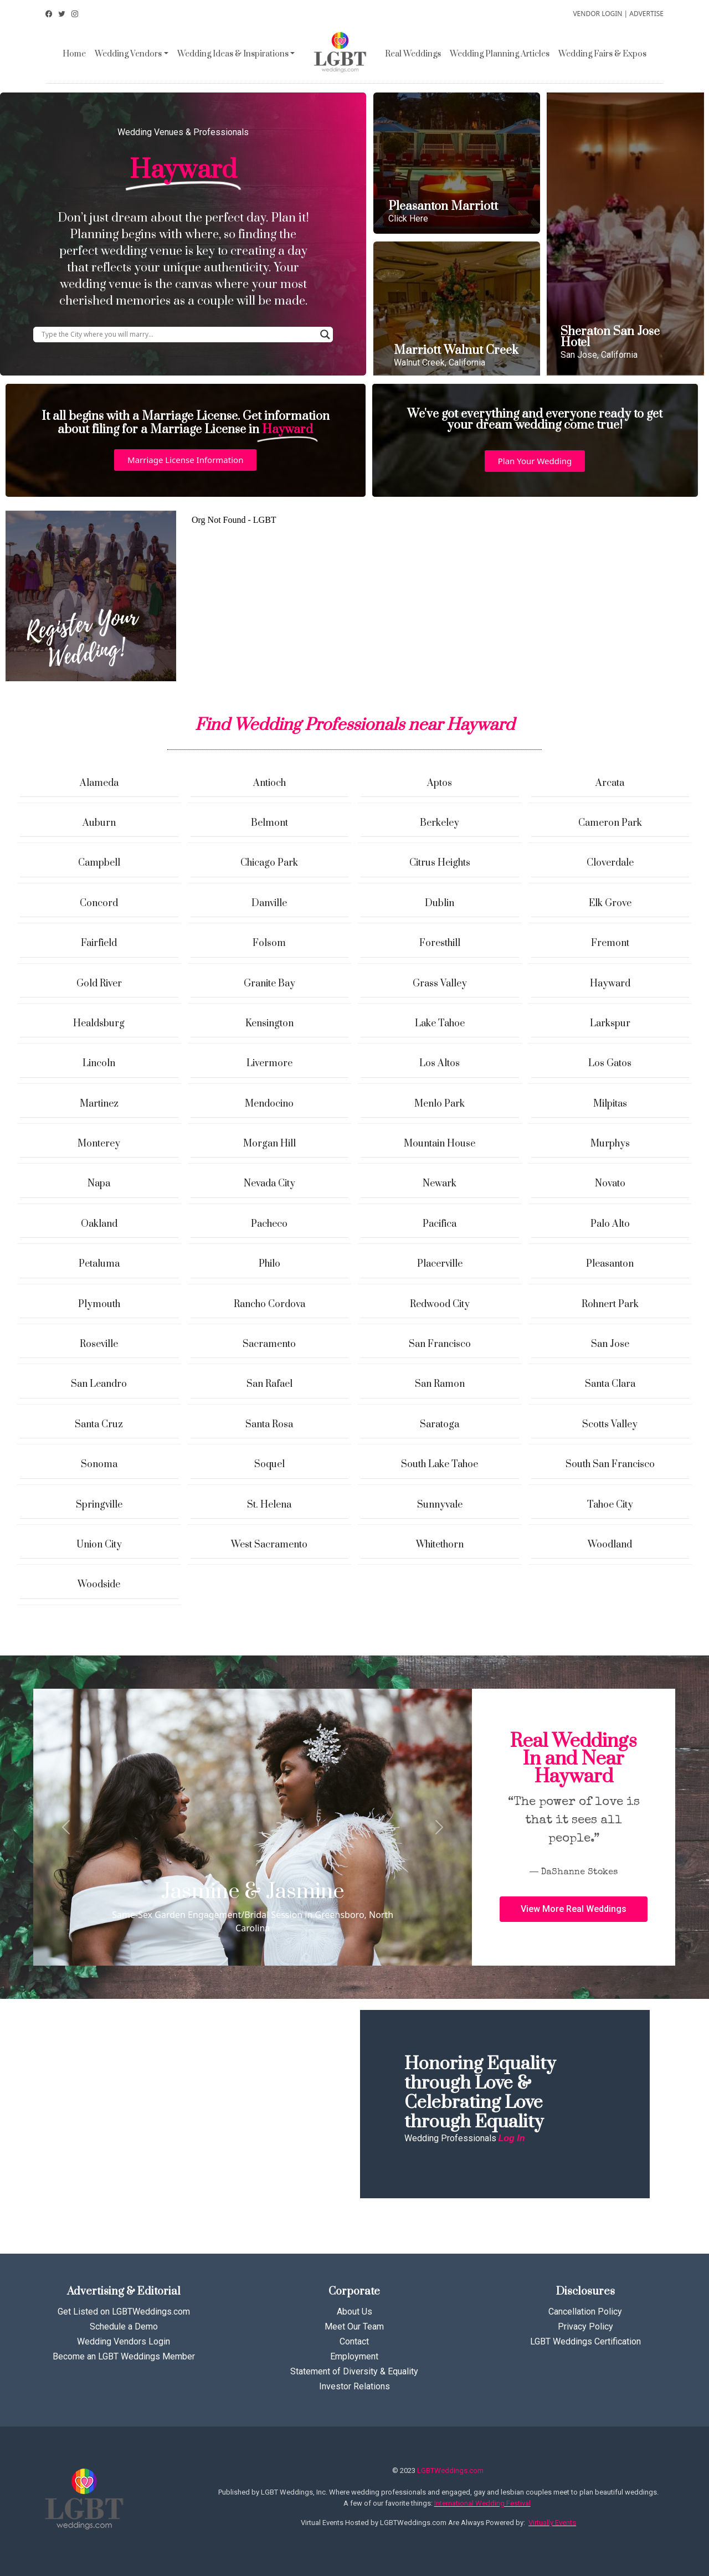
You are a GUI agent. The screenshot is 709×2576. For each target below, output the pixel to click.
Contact (354, 2341)
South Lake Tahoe (439, 1464)
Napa (99, 1184)
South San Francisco (610, 1464)
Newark (439, 1184)
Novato (610, 1184)
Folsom (269, 943)
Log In (512, 2138)
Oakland (99, 1224)
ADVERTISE (646, 13)
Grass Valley (440, 984)
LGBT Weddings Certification (585, 2341)
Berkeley (439, 823)
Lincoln (99, 1063)
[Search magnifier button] (325, 334)
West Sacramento (269, 1545)
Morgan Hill (269, 1144)
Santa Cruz (99, 1424)
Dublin (439, 903)
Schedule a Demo (124, 2326)
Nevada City (269, 1184)
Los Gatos (609, 1063)
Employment (354, 2356)
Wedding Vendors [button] (128, 54)
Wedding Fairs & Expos (602, 54)
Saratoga (439, 1424)
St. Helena (269, 1505)
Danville (269, 903)
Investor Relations (354, 2386)
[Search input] (178, 334)
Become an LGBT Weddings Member (124, 2356)
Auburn (99, 823)
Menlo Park (439, 1104)
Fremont (610, 943)
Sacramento (269, 1344)
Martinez (99, 1104)
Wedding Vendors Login (123, 2341)
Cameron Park (610, 823)
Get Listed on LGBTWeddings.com (124, 2311)
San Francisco (440, 1344)
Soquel (269, 1464)
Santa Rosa (269, 1424)
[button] (185, 460)
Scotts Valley (610, 1424)
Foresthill (439, 943)
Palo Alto (610, 1224)
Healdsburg (99, 1023)
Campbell (99, 863)
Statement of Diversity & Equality (354, 2371)
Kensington (269, 1023)
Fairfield (99, 943)
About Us (354, 2311)
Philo (269, 1264)
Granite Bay (269, 984)
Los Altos (439, 1063)
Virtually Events (552, 2522)
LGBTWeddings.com (450, 2470)
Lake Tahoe (440, 1023)
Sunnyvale (440, 1505)
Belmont (269, 823)
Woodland (610, 1545)
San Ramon (440, 1384)
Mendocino (269, 1104)
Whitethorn (440, 1545)
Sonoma (99, 1464)
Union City (99, 1545)
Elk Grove (610, 903)
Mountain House (439, 1144)
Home (74, 54)
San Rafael (269, 1384)
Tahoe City (610, 1505)
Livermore (269, 1063)
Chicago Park (269, 863)
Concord (99, 903)
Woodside (99, 1584)
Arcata (609, 783)
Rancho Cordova (269, 1304)
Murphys (610, 1144)
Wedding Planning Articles (499, 54)
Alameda (99, 783)
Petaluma (99, 1264)
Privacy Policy (585, 2326)
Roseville (99, 1344)
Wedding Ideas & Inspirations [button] (233, 54)
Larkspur (610, 1023)
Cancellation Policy (585, 2311)
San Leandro (99, 1384)
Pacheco (269, 1224)
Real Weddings (413, 54)
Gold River (99, 984)
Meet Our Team (354, 2326)
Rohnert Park (610, 1304)
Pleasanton (610, 1264)
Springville (99, 1505)
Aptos (439, 783)
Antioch (269, 783)
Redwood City (440, 1304)
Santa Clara (610, 1384)
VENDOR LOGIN (597, 13)
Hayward (610, 984)
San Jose (610, 1344)
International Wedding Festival (482, 2503)
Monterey (99, 1144)
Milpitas (610, 1104)
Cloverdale (610, 863)
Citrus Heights (439, 863)
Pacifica (439, 1224)
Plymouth (99, 1304)
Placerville (440, 1264)
